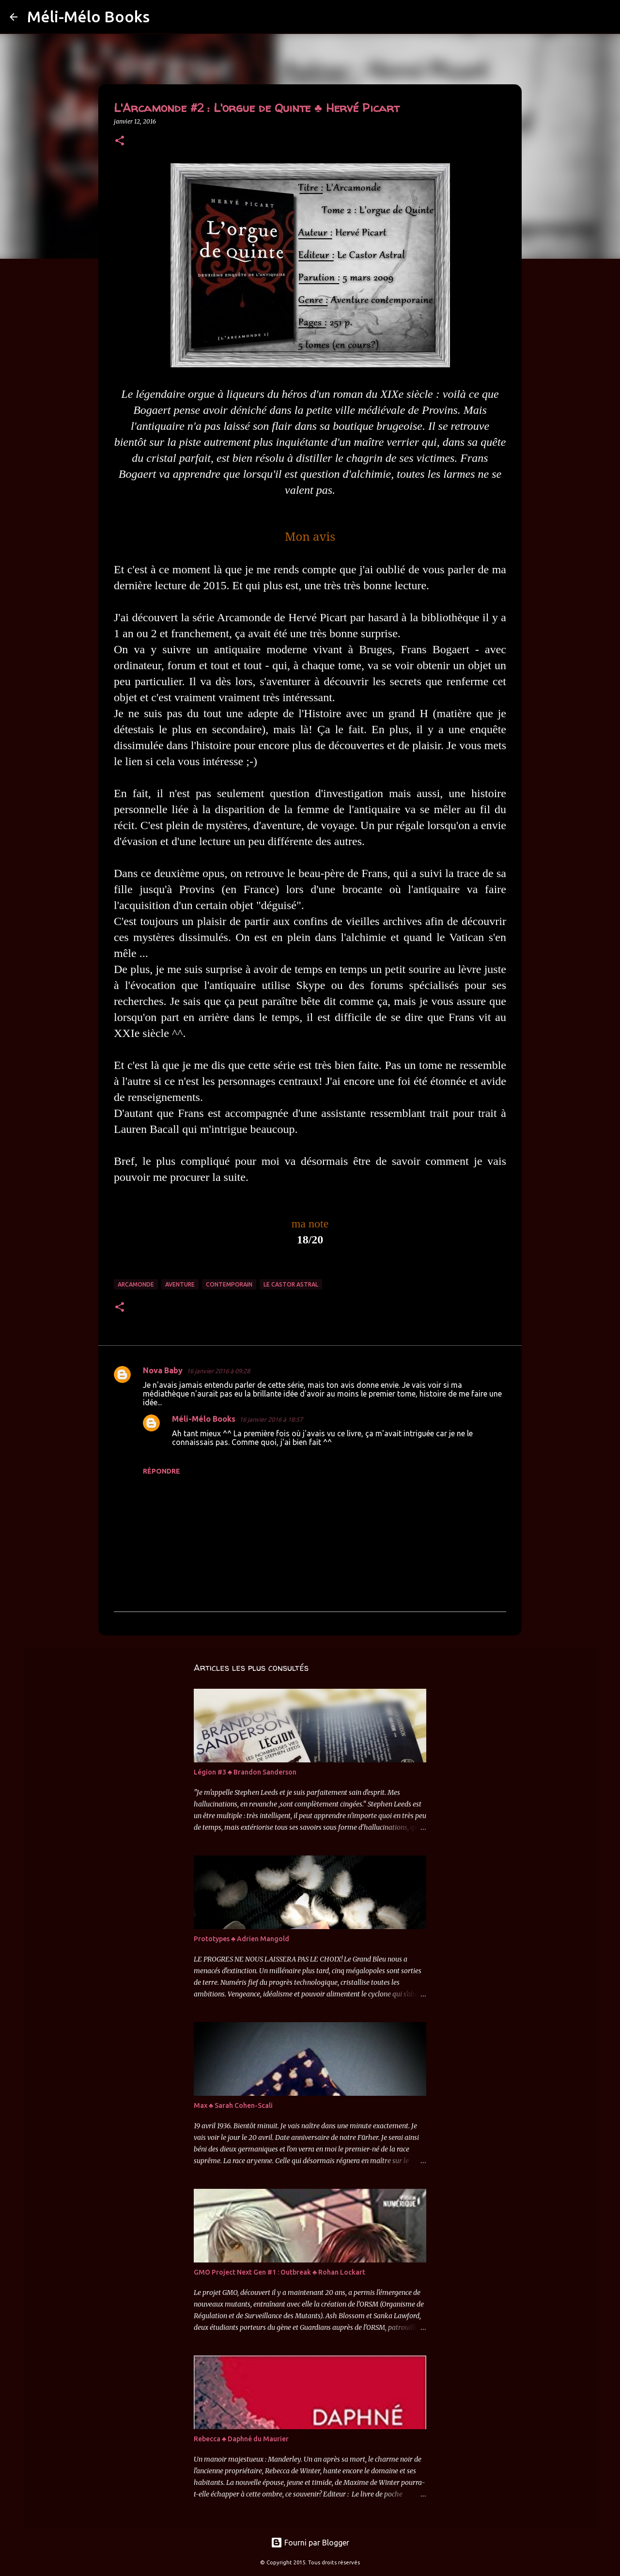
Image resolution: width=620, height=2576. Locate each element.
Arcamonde (136, 1284)
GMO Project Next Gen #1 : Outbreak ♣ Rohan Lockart (279, 2272)
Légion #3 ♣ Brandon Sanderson (245, 1772)
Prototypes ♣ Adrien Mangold (241, 1939)
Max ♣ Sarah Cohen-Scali (233, 2105)
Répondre (161, 1471)
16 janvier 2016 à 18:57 (271, 1419)
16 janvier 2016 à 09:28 (218, 1370)
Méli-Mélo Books (88, 16)
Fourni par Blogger (310, 2542)
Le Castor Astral (291, 1284)
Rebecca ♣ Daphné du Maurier (241, 2439)
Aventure (180, 1284)
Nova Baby (163, 1370)
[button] (119, 141)
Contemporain (229, 1284)
